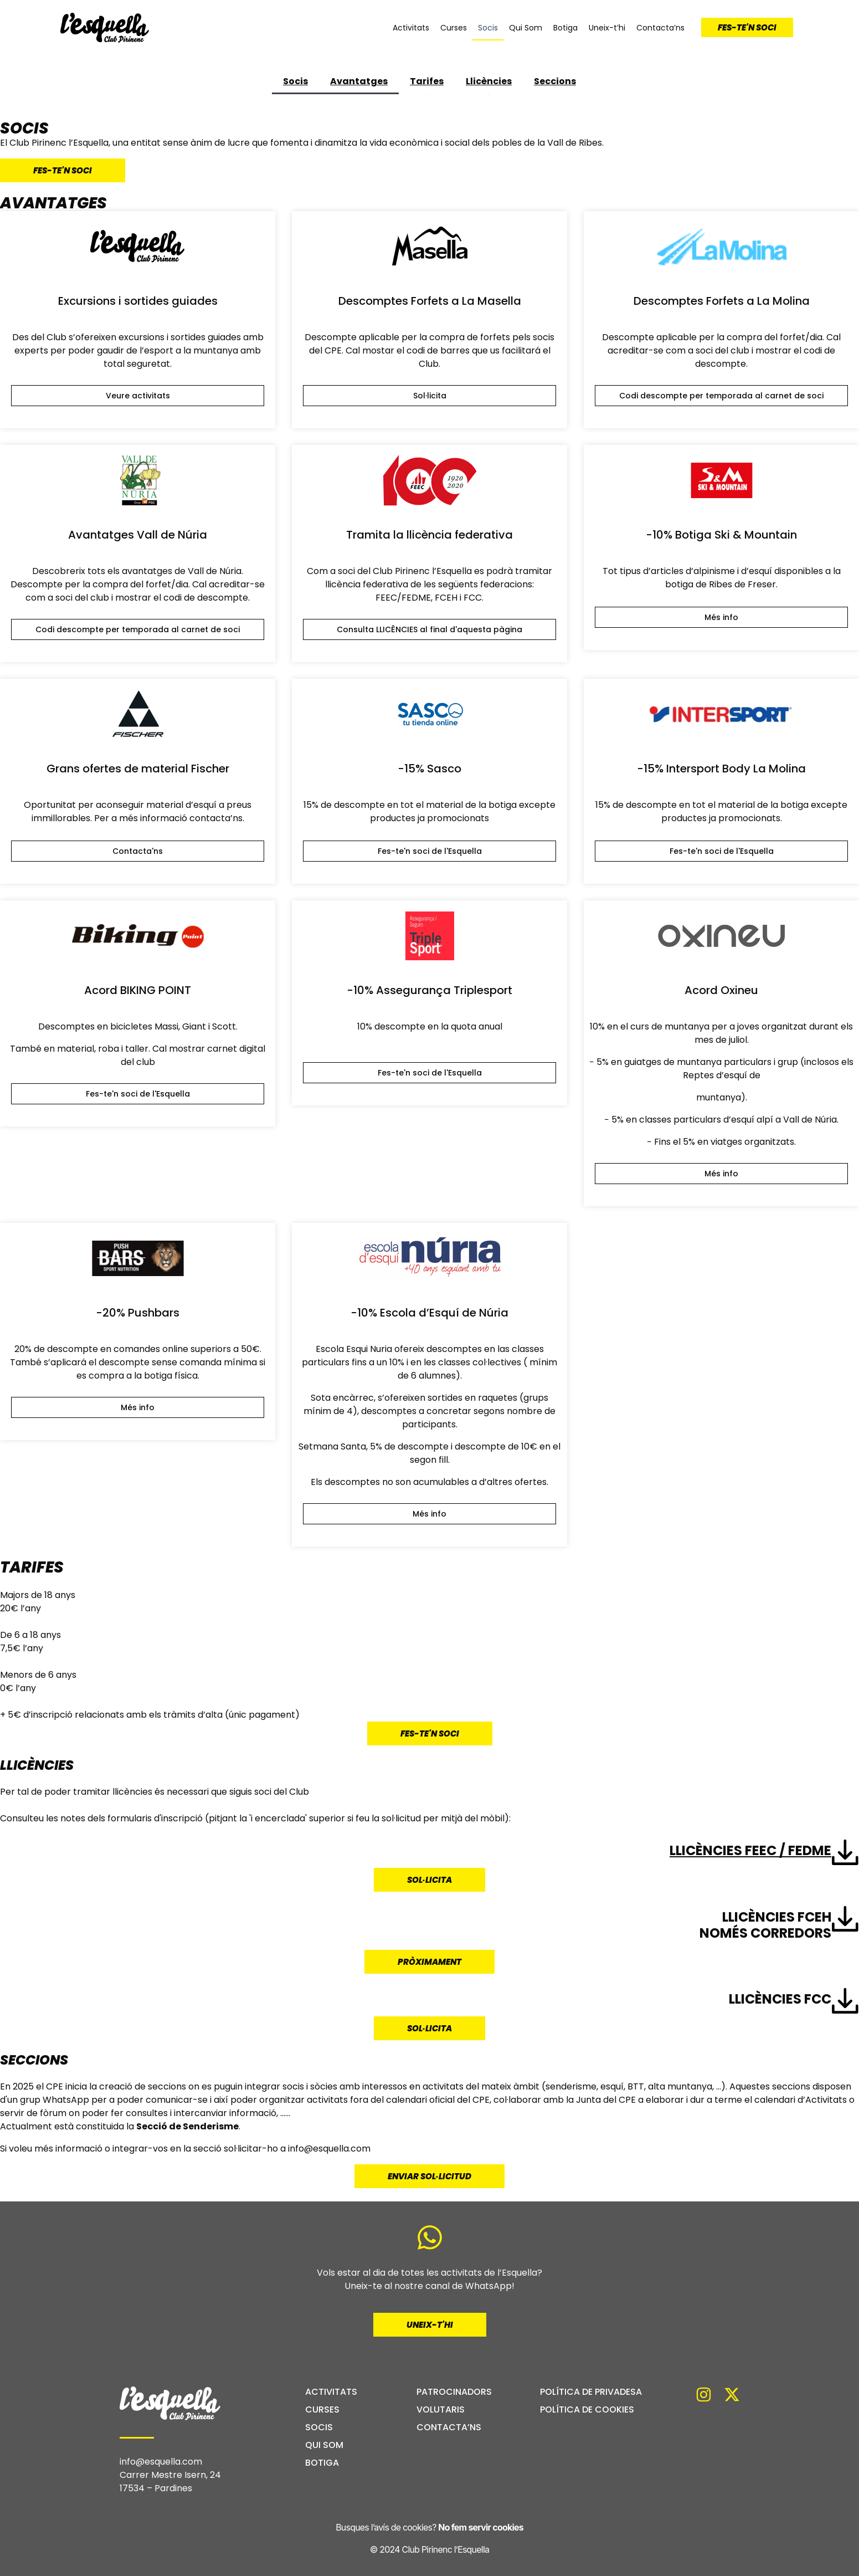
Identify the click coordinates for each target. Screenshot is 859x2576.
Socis (488, 27)
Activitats (411, 27)
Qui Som (525, 27)
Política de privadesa (591, 2392)
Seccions (555, 81)
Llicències (489, 81)
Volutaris (440, 2409)
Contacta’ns (660, 27)
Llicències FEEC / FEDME (750, 1850)
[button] (721, 395)
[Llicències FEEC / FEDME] (845, 1852)
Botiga (565, 27)
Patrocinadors (454, 2392)
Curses (453, 27)
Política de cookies (587, 2409)
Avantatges (359, 81)
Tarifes (427, 81)
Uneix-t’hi (607, 27)
